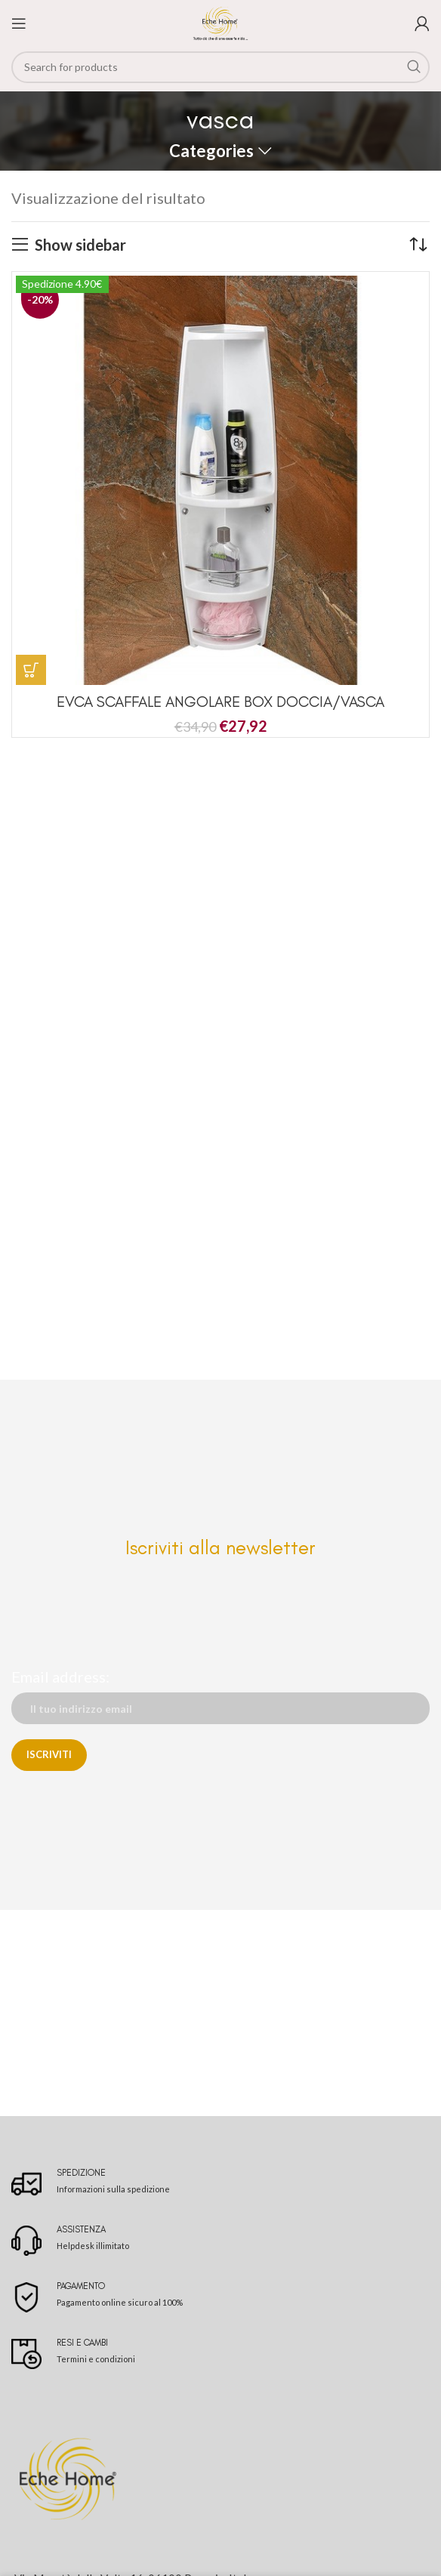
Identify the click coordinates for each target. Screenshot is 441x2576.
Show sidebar (80, 245)
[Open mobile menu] (19, 23)
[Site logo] (220, 21)
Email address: (60, 1676)
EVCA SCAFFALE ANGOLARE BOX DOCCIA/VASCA (220, 702)
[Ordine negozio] (418, 244)
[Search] (220, 67)
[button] (31, 670)
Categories (211, 151)
